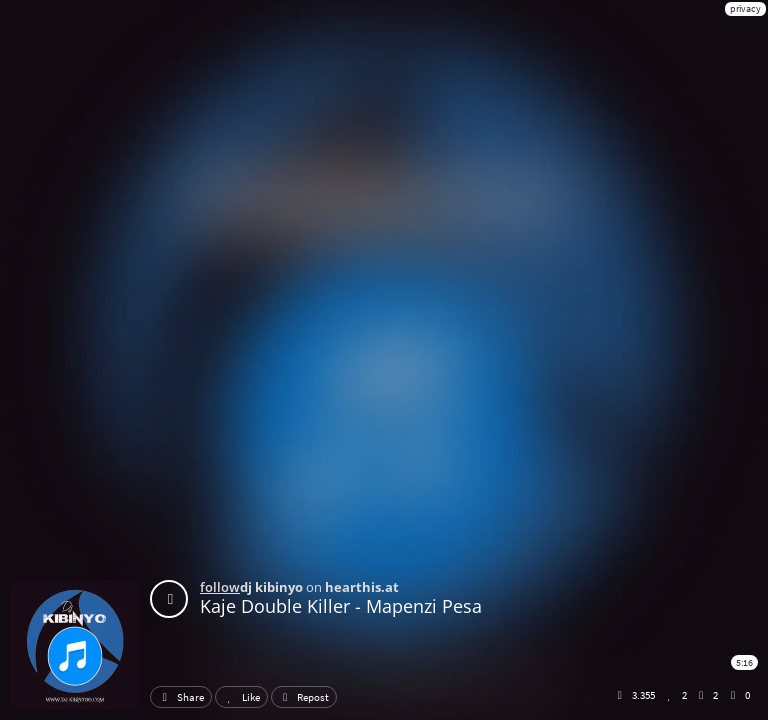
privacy (745, 8)
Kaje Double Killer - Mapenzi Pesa (341, 606)
